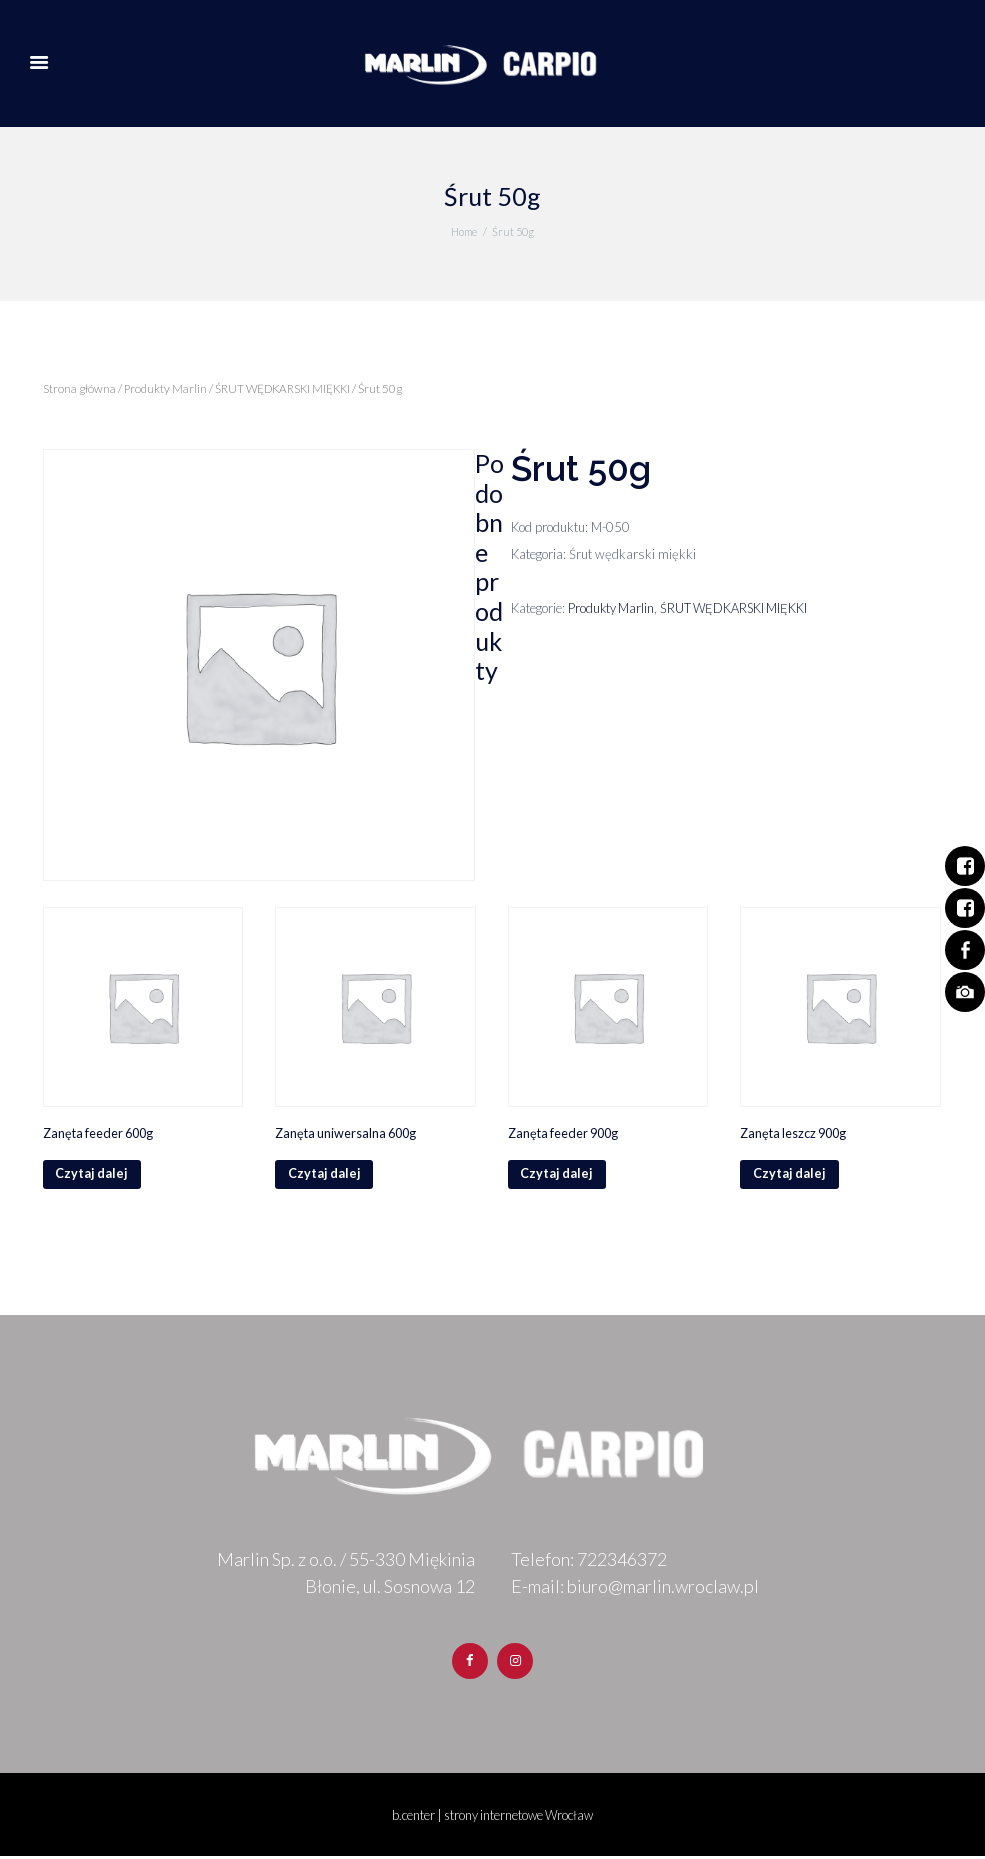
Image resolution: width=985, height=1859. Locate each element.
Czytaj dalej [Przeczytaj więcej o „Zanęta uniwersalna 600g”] (325, 1176)
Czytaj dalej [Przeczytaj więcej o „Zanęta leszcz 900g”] (790, 1176)
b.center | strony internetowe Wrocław (492, 1818)
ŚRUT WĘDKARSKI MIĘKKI (287, 388)
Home (463, 231)
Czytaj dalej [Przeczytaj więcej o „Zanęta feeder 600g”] (93, 1176)
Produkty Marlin (167, 388)
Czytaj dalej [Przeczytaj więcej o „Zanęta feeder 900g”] (558, 1176)
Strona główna (80, 388)
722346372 (622, 1562)
